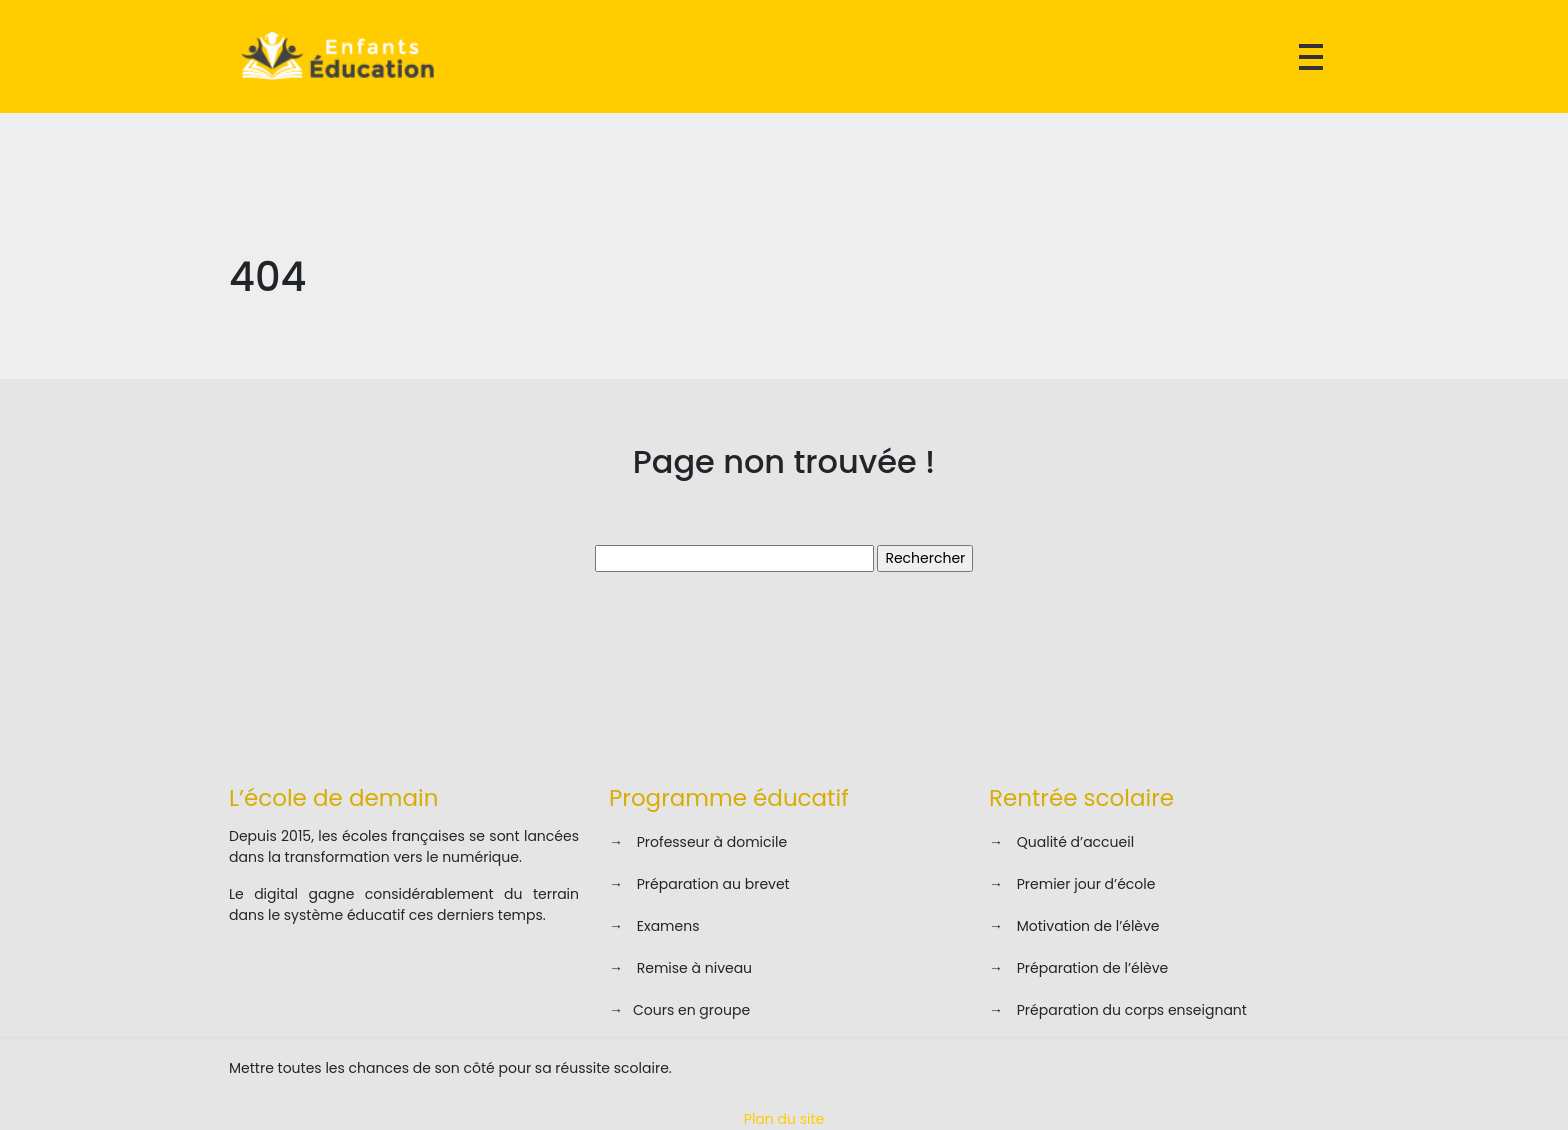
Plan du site (784, 1119)
